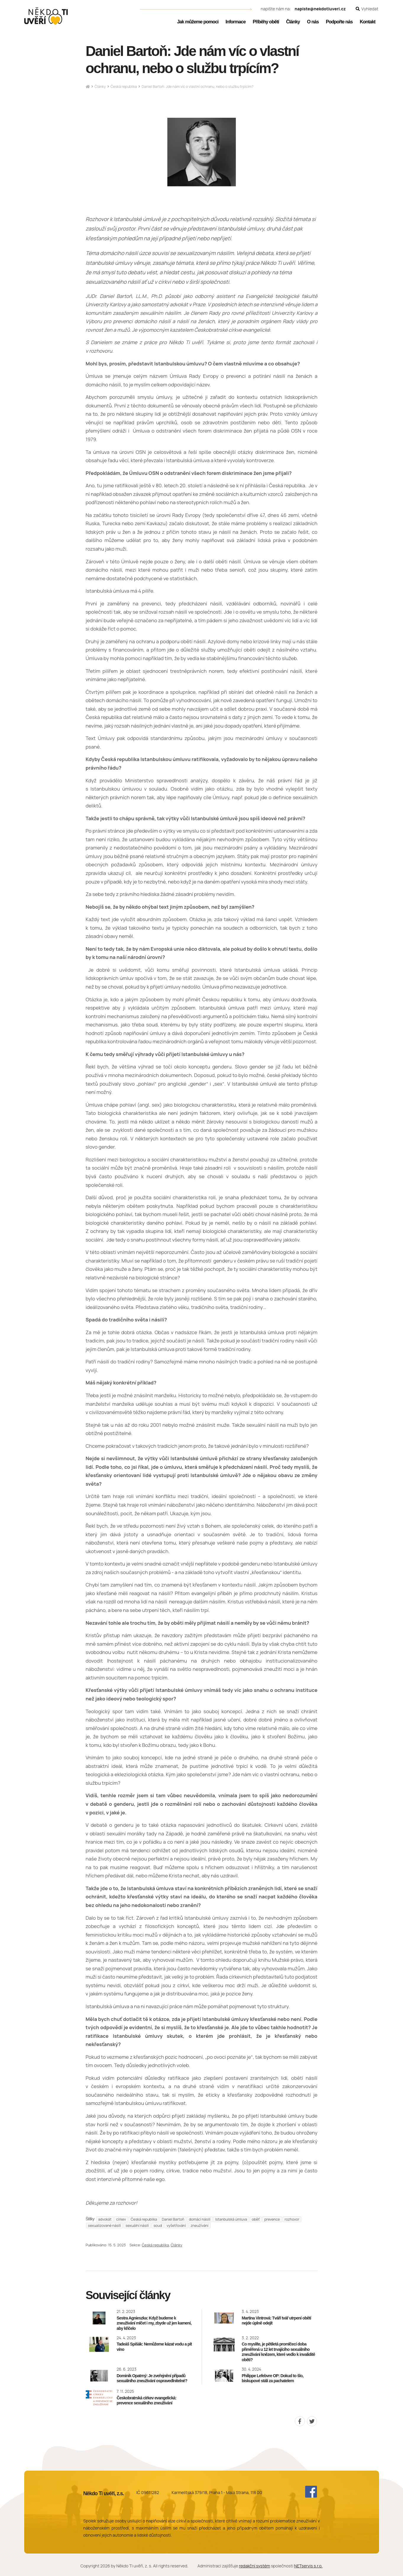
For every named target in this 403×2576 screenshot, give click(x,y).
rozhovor (292, 2219)
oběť (256, 2219)
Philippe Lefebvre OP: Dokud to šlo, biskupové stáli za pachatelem (273, 2378)
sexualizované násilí (104, 2225)
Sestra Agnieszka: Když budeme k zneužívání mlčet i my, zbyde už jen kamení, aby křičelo (154, 2323)
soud (157, 2225)
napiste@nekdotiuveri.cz (320, 9)
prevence (272, 2219)
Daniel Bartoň (173, 2219)
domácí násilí (200, 2219)
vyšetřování (176, 2225)
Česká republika (124, 86)
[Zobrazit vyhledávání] (367, 9)
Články (100, 86)
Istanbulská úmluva (231, 2219)
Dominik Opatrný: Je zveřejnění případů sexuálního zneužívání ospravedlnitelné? (152, 2378)
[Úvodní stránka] (46, 16)
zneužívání (199, 2225)
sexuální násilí (137, 2225)
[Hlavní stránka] (88, 87)
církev (121, 2219)
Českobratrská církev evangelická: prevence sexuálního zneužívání (147, 2401)
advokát (104, 2219)
